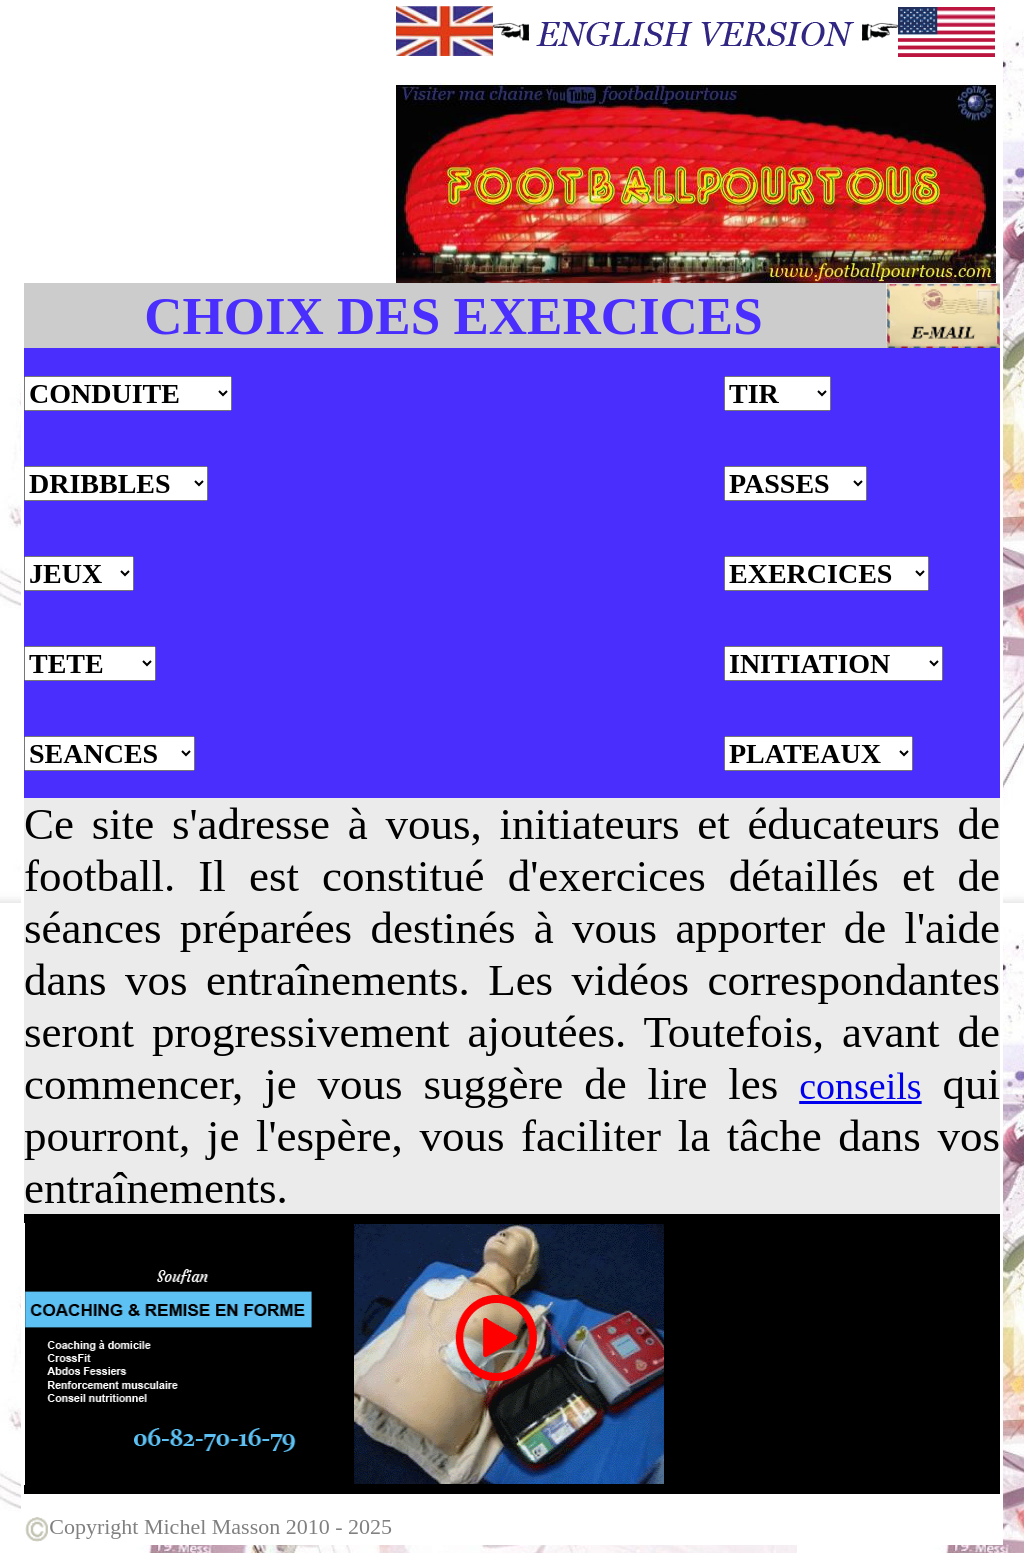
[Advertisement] (208, 143)
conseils (860, 1086)
